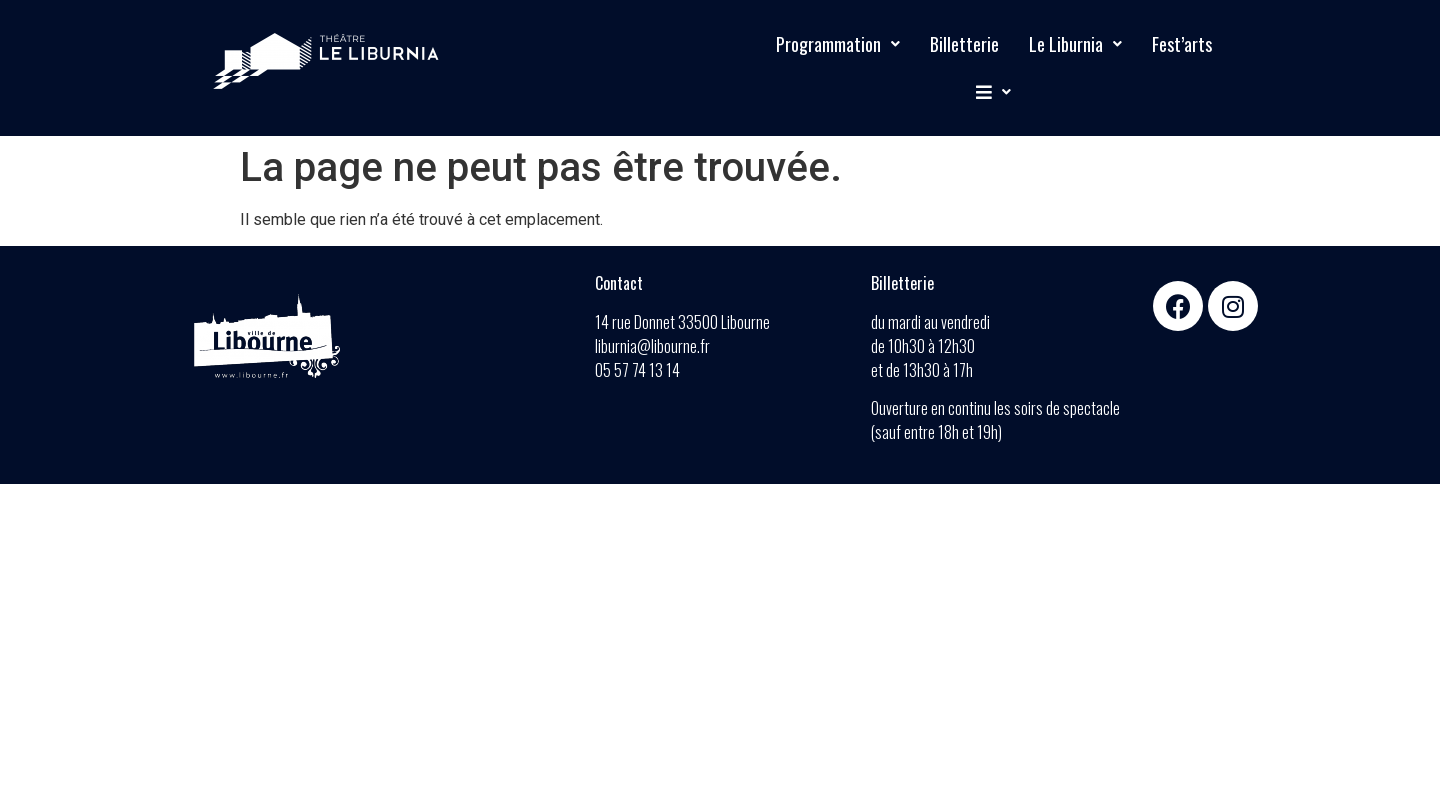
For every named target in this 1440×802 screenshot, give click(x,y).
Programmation (838, 44)
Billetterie (964, 44)
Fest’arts (1182, 44)
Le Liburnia (1075, 44)
